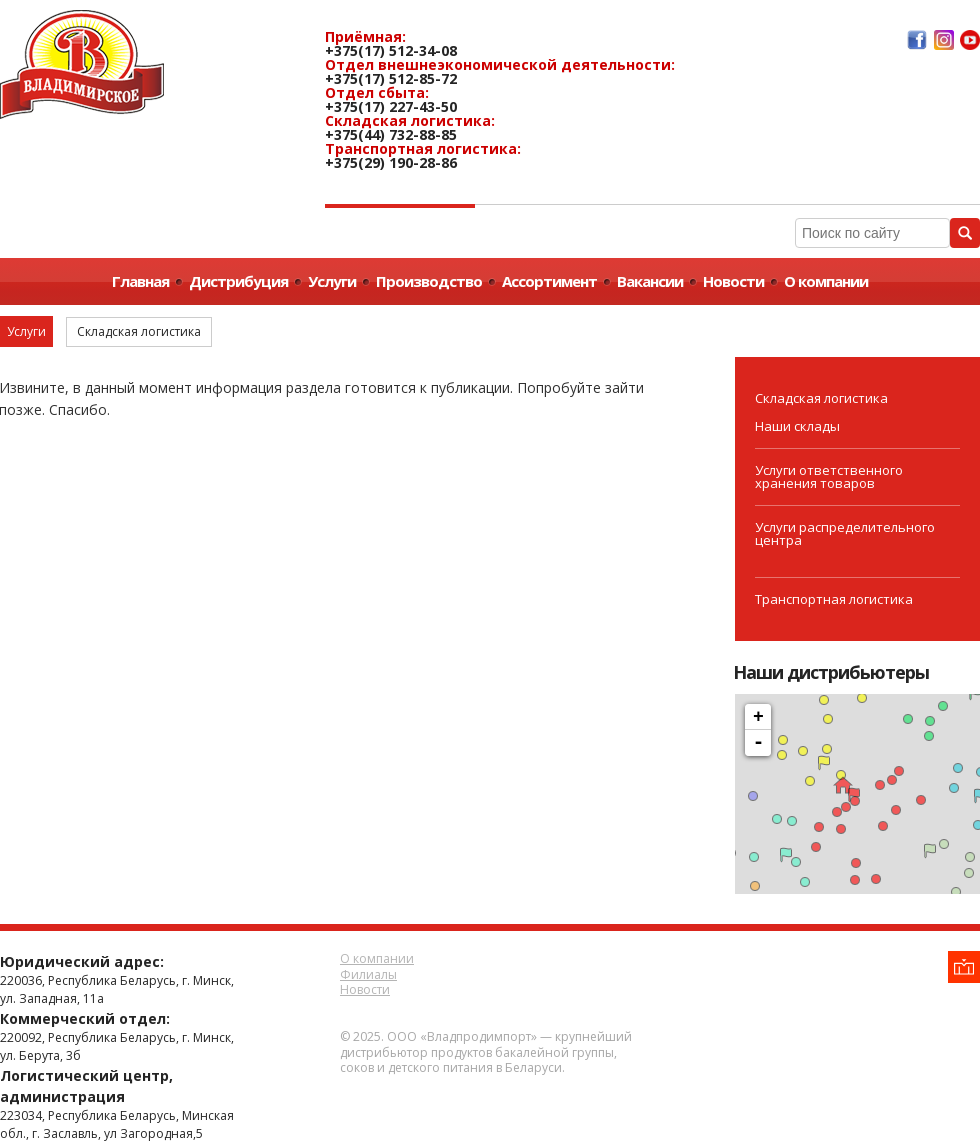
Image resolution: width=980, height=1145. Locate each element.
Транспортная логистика (834, 599)
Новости (733, 281)
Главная (140, 281)
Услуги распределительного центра (845, 533)
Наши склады (797, 426)
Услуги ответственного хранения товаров (829, 476)
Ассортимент (549, 281)
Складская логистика (821, 398)
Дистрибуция (238, 281)
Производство (429, 281)
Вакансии (650, 281)
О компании (826, 281)
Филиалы (368, 974)
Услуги (332, 281)
